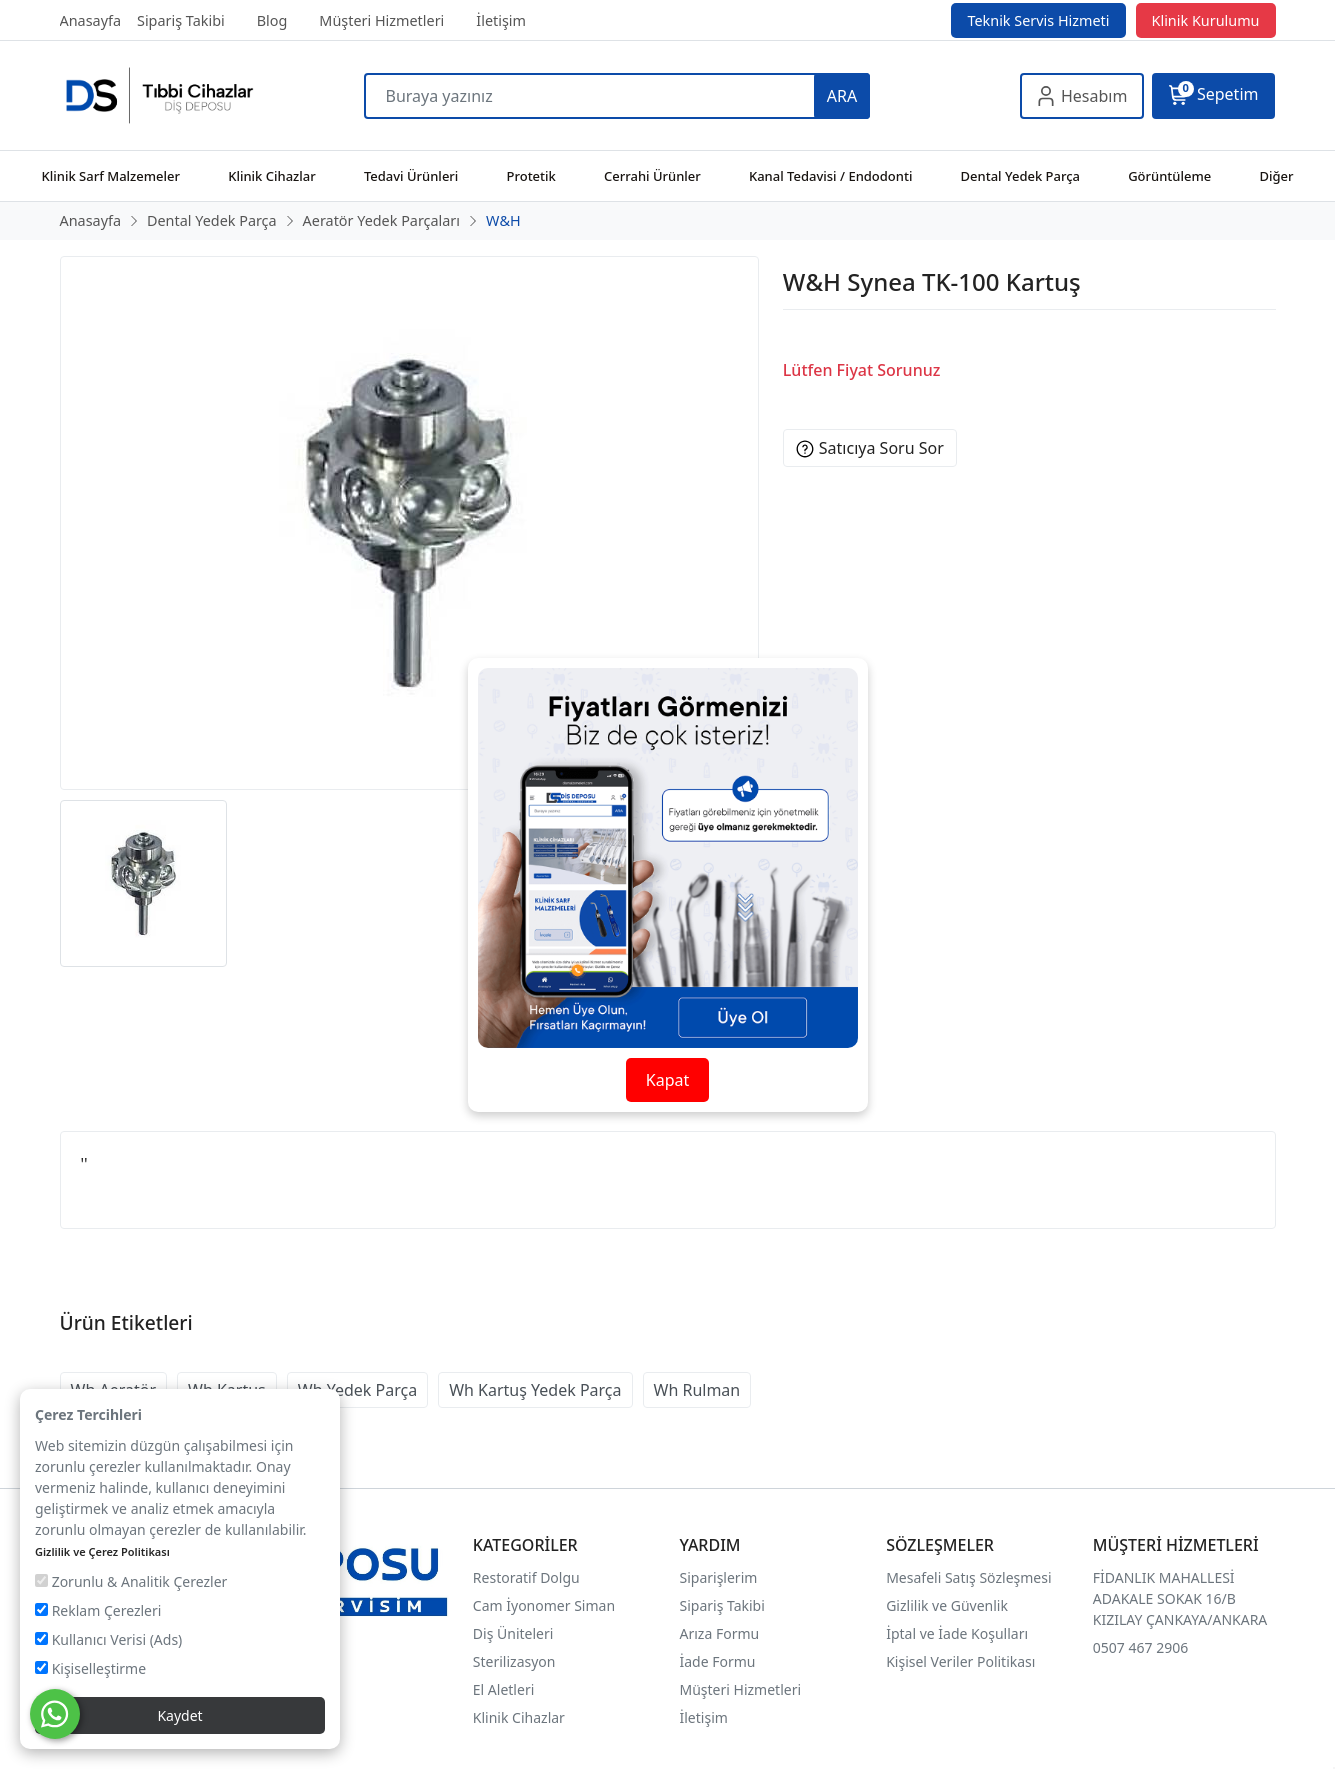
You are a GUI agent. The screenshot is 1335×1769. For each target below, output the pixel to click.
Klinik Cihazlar (519, 1717)
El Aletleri (503, 1689)
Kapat (667, 1080)
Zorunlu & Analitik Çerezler (131, 1581)
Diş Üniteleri (513, 1633)
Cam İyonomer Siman (544, 1605)
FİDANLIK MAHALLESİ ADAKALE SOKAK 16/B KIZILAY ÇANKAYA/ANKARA (1180, 1598)
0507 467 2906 (1140, 1647)
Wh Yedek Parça (357, 1390)
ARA (842, 96)
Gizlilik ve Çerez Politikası (102, 1551)
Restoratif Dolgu (526, 1577)
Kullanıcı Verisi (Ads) (108, 1639)
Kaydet (179, 1715)
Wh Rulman (697, 1390)
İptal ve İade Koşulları (957, 1633)
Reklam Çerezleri (98, 1610)
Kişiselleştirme (90, 1668)
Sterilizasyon (514, 1661)
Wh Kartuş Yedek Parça (535, 1390)
